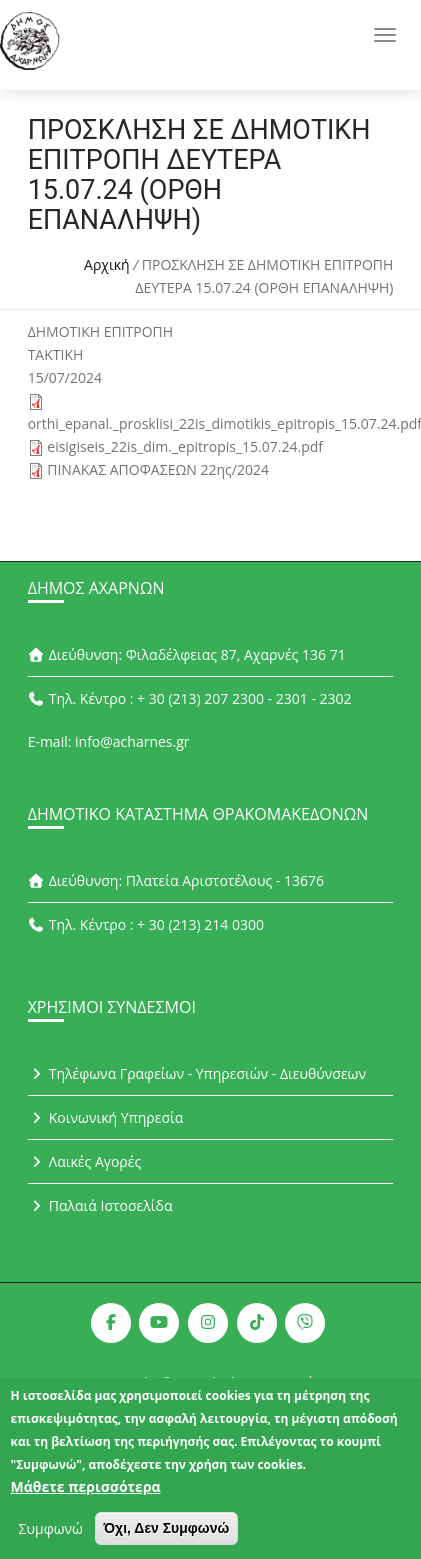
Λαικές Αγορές (85, 1161)
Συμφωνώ (51, 1538)
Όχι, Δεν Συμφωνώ (167, 1538)
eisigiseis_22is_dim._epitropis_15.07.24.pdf (185, 446)
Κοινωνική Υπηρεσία (106, 1117)
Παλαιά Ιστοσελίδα (100, 1205)
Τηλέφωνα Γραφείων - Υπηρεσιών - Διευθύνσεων (197, 1073)
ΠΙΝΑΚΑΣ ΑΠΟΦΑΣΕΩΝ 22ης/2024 (158, 469)
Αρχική (107, 264)
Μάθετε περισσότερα (86, 1496)
